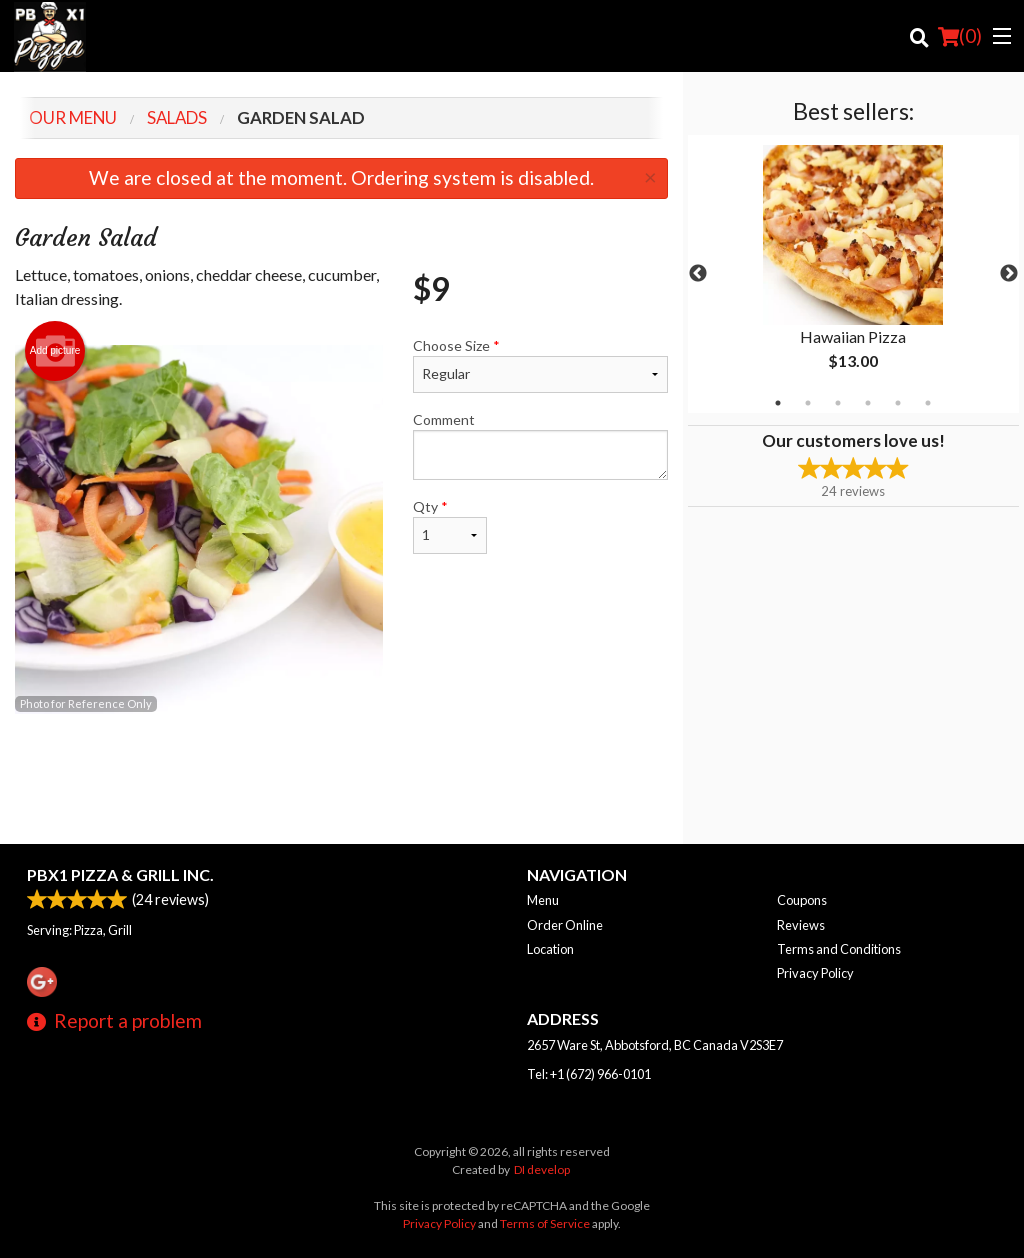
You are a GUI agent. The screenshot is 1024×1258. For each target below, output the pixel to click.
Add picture (55, 351)
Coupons (802, 900)
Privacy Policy (815, 973)
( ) (960, 36)
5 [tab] (898, 403)
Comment (540, 445)
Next (1009, 274)
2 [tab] (808, 403)
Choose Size (540, 365)
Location (550, 949)
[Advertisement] (341, 779)
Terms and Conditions (839, 949)
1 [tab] (778, 403)
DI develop (542, 1169)
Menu (543, 900)
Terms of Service (545, 1223)
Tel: (589, 1074)
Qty (450, 526)
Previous (698, 274)
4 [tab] (868, 403)
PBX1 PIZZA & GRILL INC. (120, 874)
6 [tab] (928, 403)
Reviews (801, 925)
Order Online (565, 925)
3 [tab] (838, 403)
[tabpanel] (853, 274)
